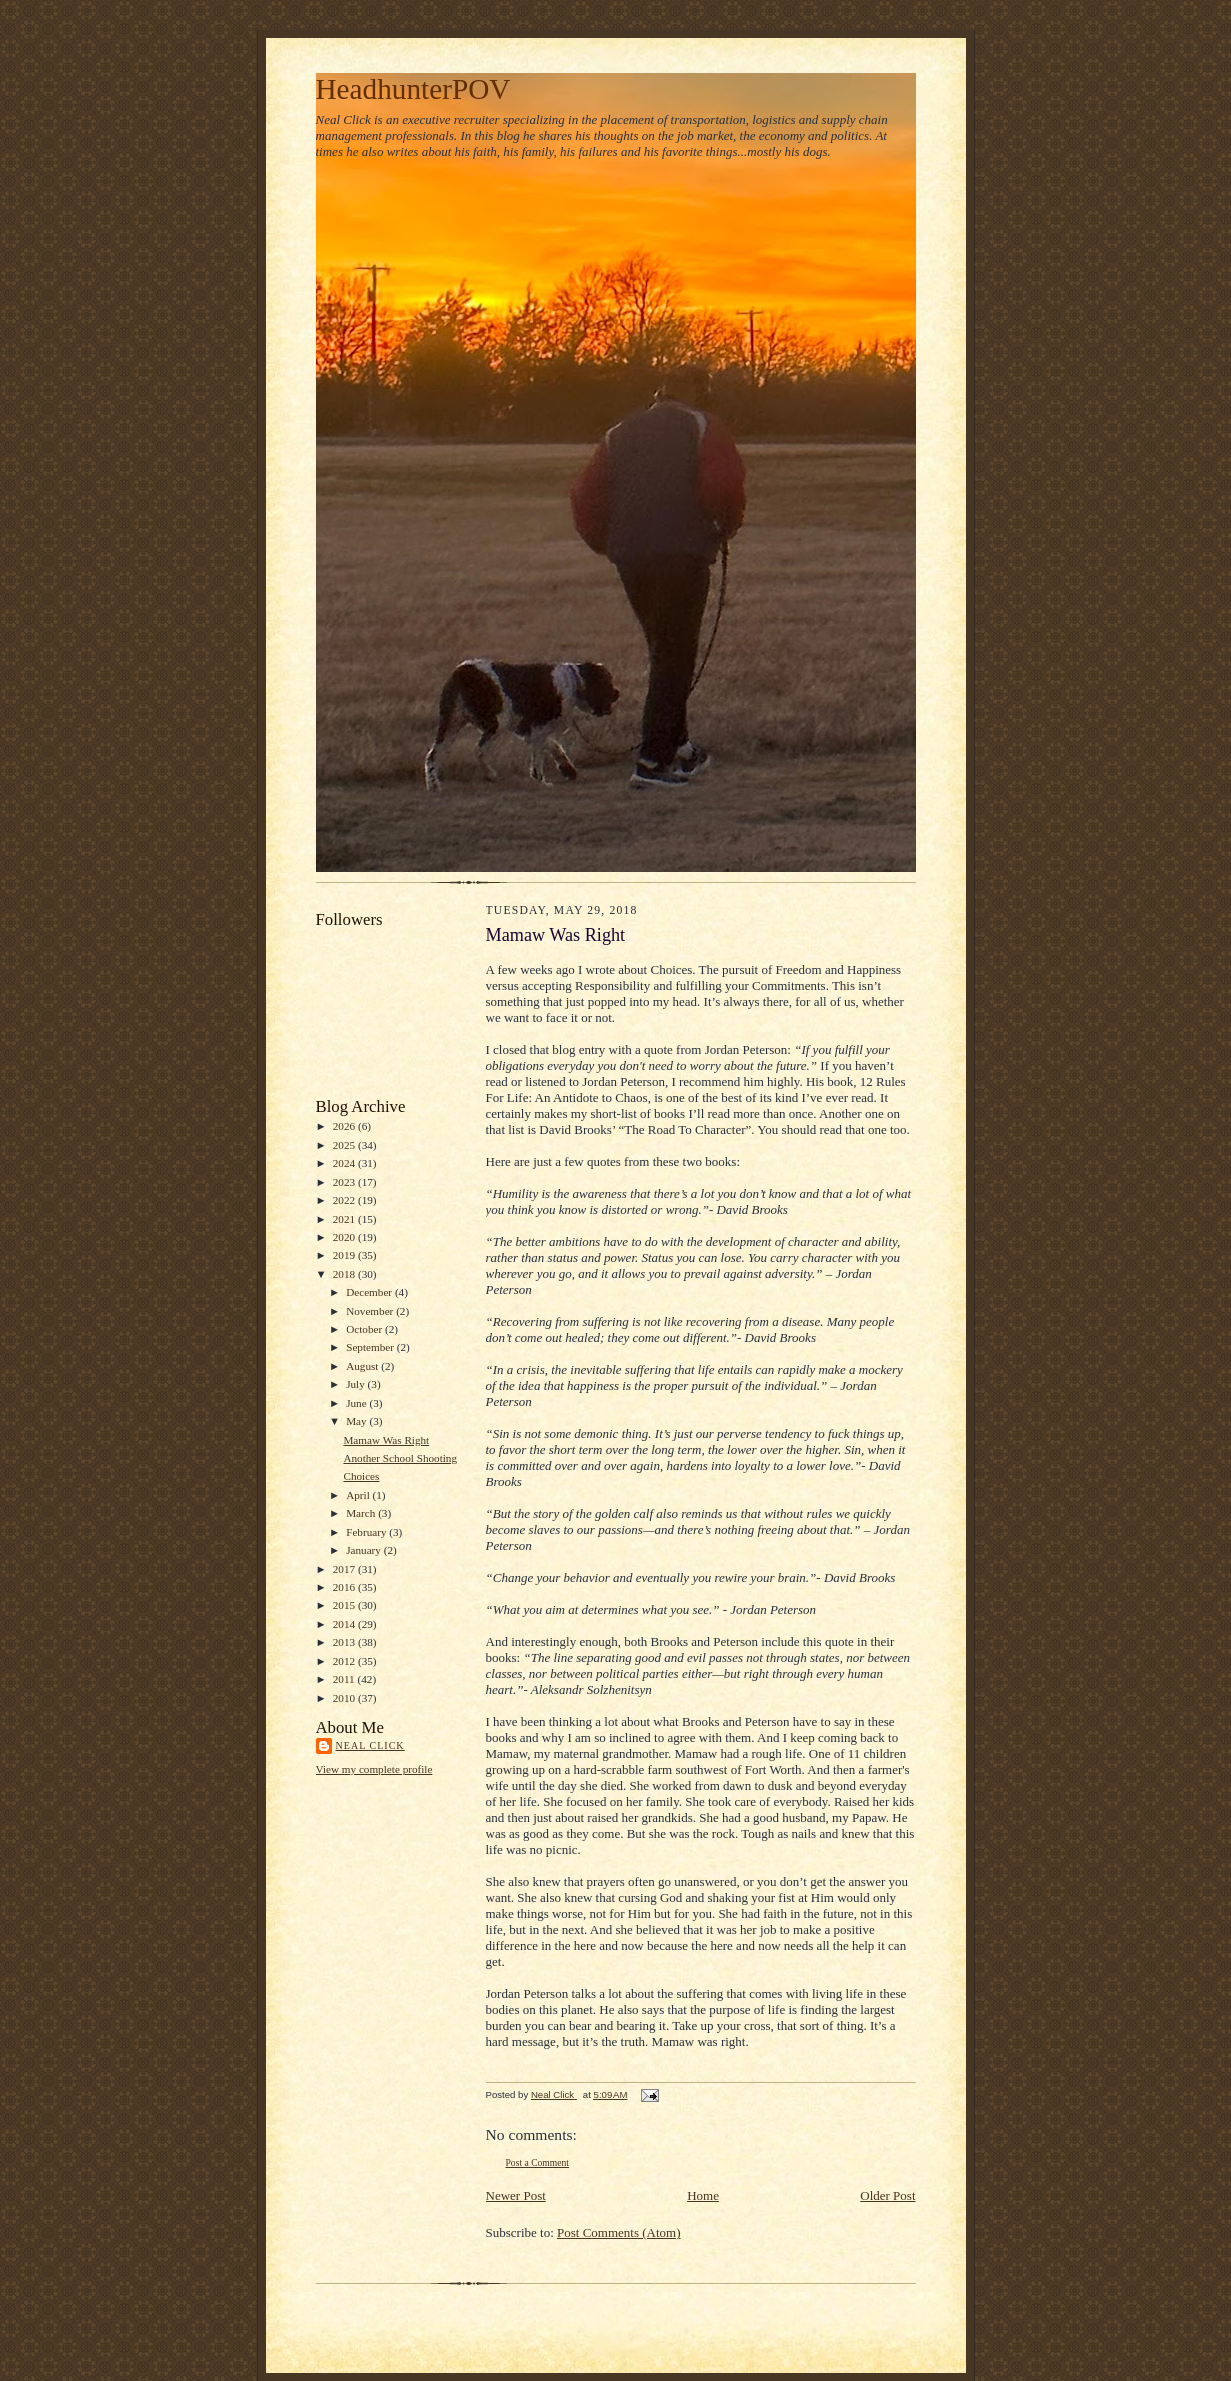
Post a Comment (538, 2162)
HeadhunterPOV (413, 89)
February (367, 1532)
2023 (345, 1182)
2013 (345, 1642)
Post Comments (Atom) (619, 2232)
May (357, 1421)
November (371, 1311)
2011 (345, 1679)
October (365, 1329)
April (359, 1495)
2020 (345, 1237)
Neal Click (370, 1745)
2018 (345, 1274)
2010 (345, 1698)
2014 (345, 1624)
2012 (345, 1661)
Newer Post (516, 2195)
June (357, 1403)
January (365, 1550)
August (363, 1366)
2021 (345, 1219)
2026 (345, 1126)
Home (703, 2195)
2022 (345, 1200)
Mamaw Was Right (386, 1440)
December (370, 1292)
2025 (345, 1145)
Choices (361, 1476)
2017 (345, 1569)
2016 (345, 1587)
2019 (345, 1255)
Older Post (887, 2195)
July (356, 1384)
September (371, 1347)
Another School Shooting (400, 1458)
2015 (345, 1605)
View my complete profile (374, 1769)
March (362, 1513)
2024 (345, 1163)
